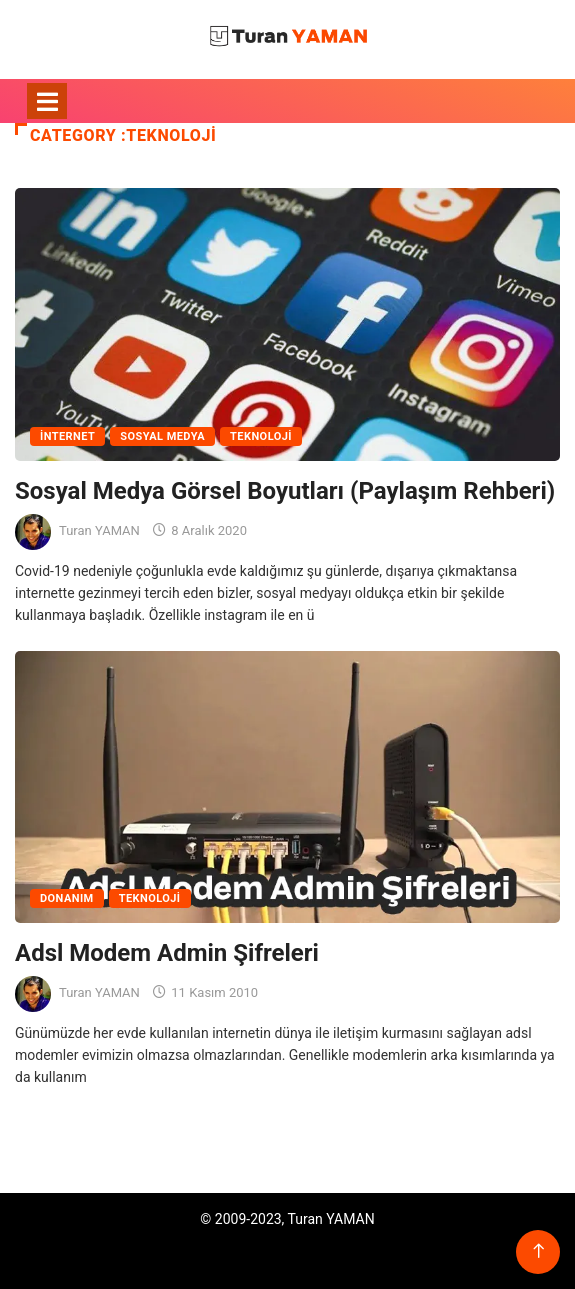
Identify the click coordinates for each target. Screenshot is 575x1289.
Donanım (67, 898)
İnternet (67, 436)
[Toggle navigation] (47, 101)
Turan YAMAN (99, 530)
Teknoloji (261, 436)
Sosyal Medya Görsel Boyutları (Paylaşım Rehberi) (285, 491)
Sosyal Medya (162, 436)
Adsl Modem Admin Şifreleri (167, 953)
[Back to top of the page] (538, 1251)
